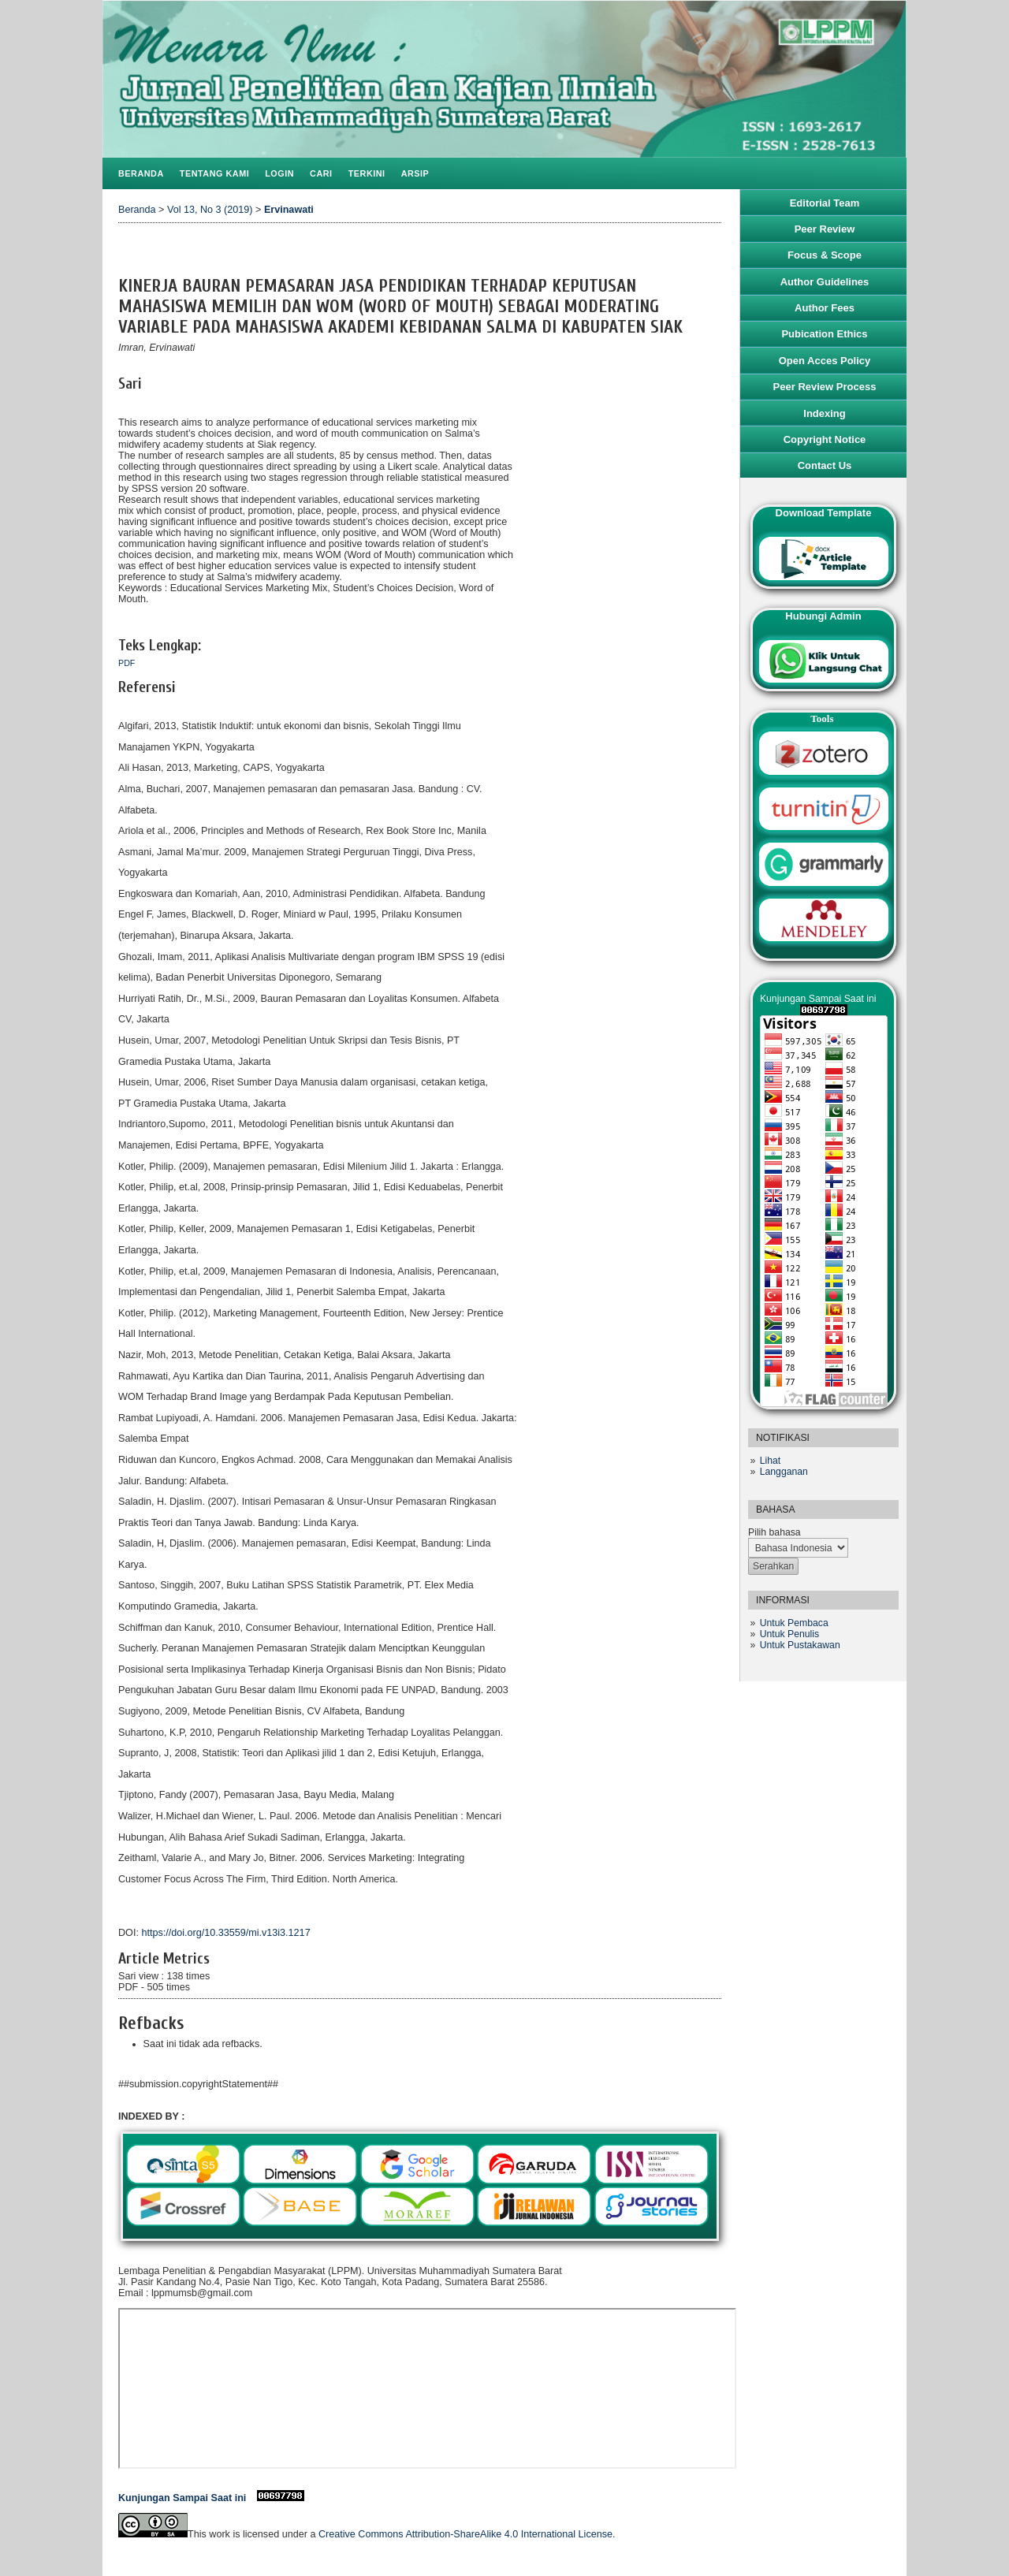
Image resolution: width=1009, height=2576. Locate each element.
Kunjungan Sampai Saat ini (211, 2497)
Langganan (784, 1471)
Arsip (415, 173)
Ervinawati (289, 209)
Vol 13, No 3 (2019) (210, 209)
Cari (321, 173)
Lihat (770, 1460)
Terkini (366, 173)
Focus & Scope (824, 255)
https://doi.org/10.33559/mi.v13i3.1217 (225, 1932)
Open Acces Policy (825, 361)
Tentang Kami (214, 173)
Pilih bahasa (774, 1532)
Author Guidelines (824, 282)
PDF (126, 663)
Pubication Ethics (824, 334)
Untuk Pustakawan (800, 1645)
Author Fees (824, 308)
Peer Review (825, 229)
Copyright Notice (825, 439)
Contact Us (825, 465)
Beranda (141, 173)
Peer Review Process (825, 387)
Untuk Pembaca (794, 1623)
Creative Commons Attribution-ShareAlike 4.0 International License (465, 2534)
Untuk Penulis (790, 1634)
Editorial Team (825, 203)
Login (279, 173)
